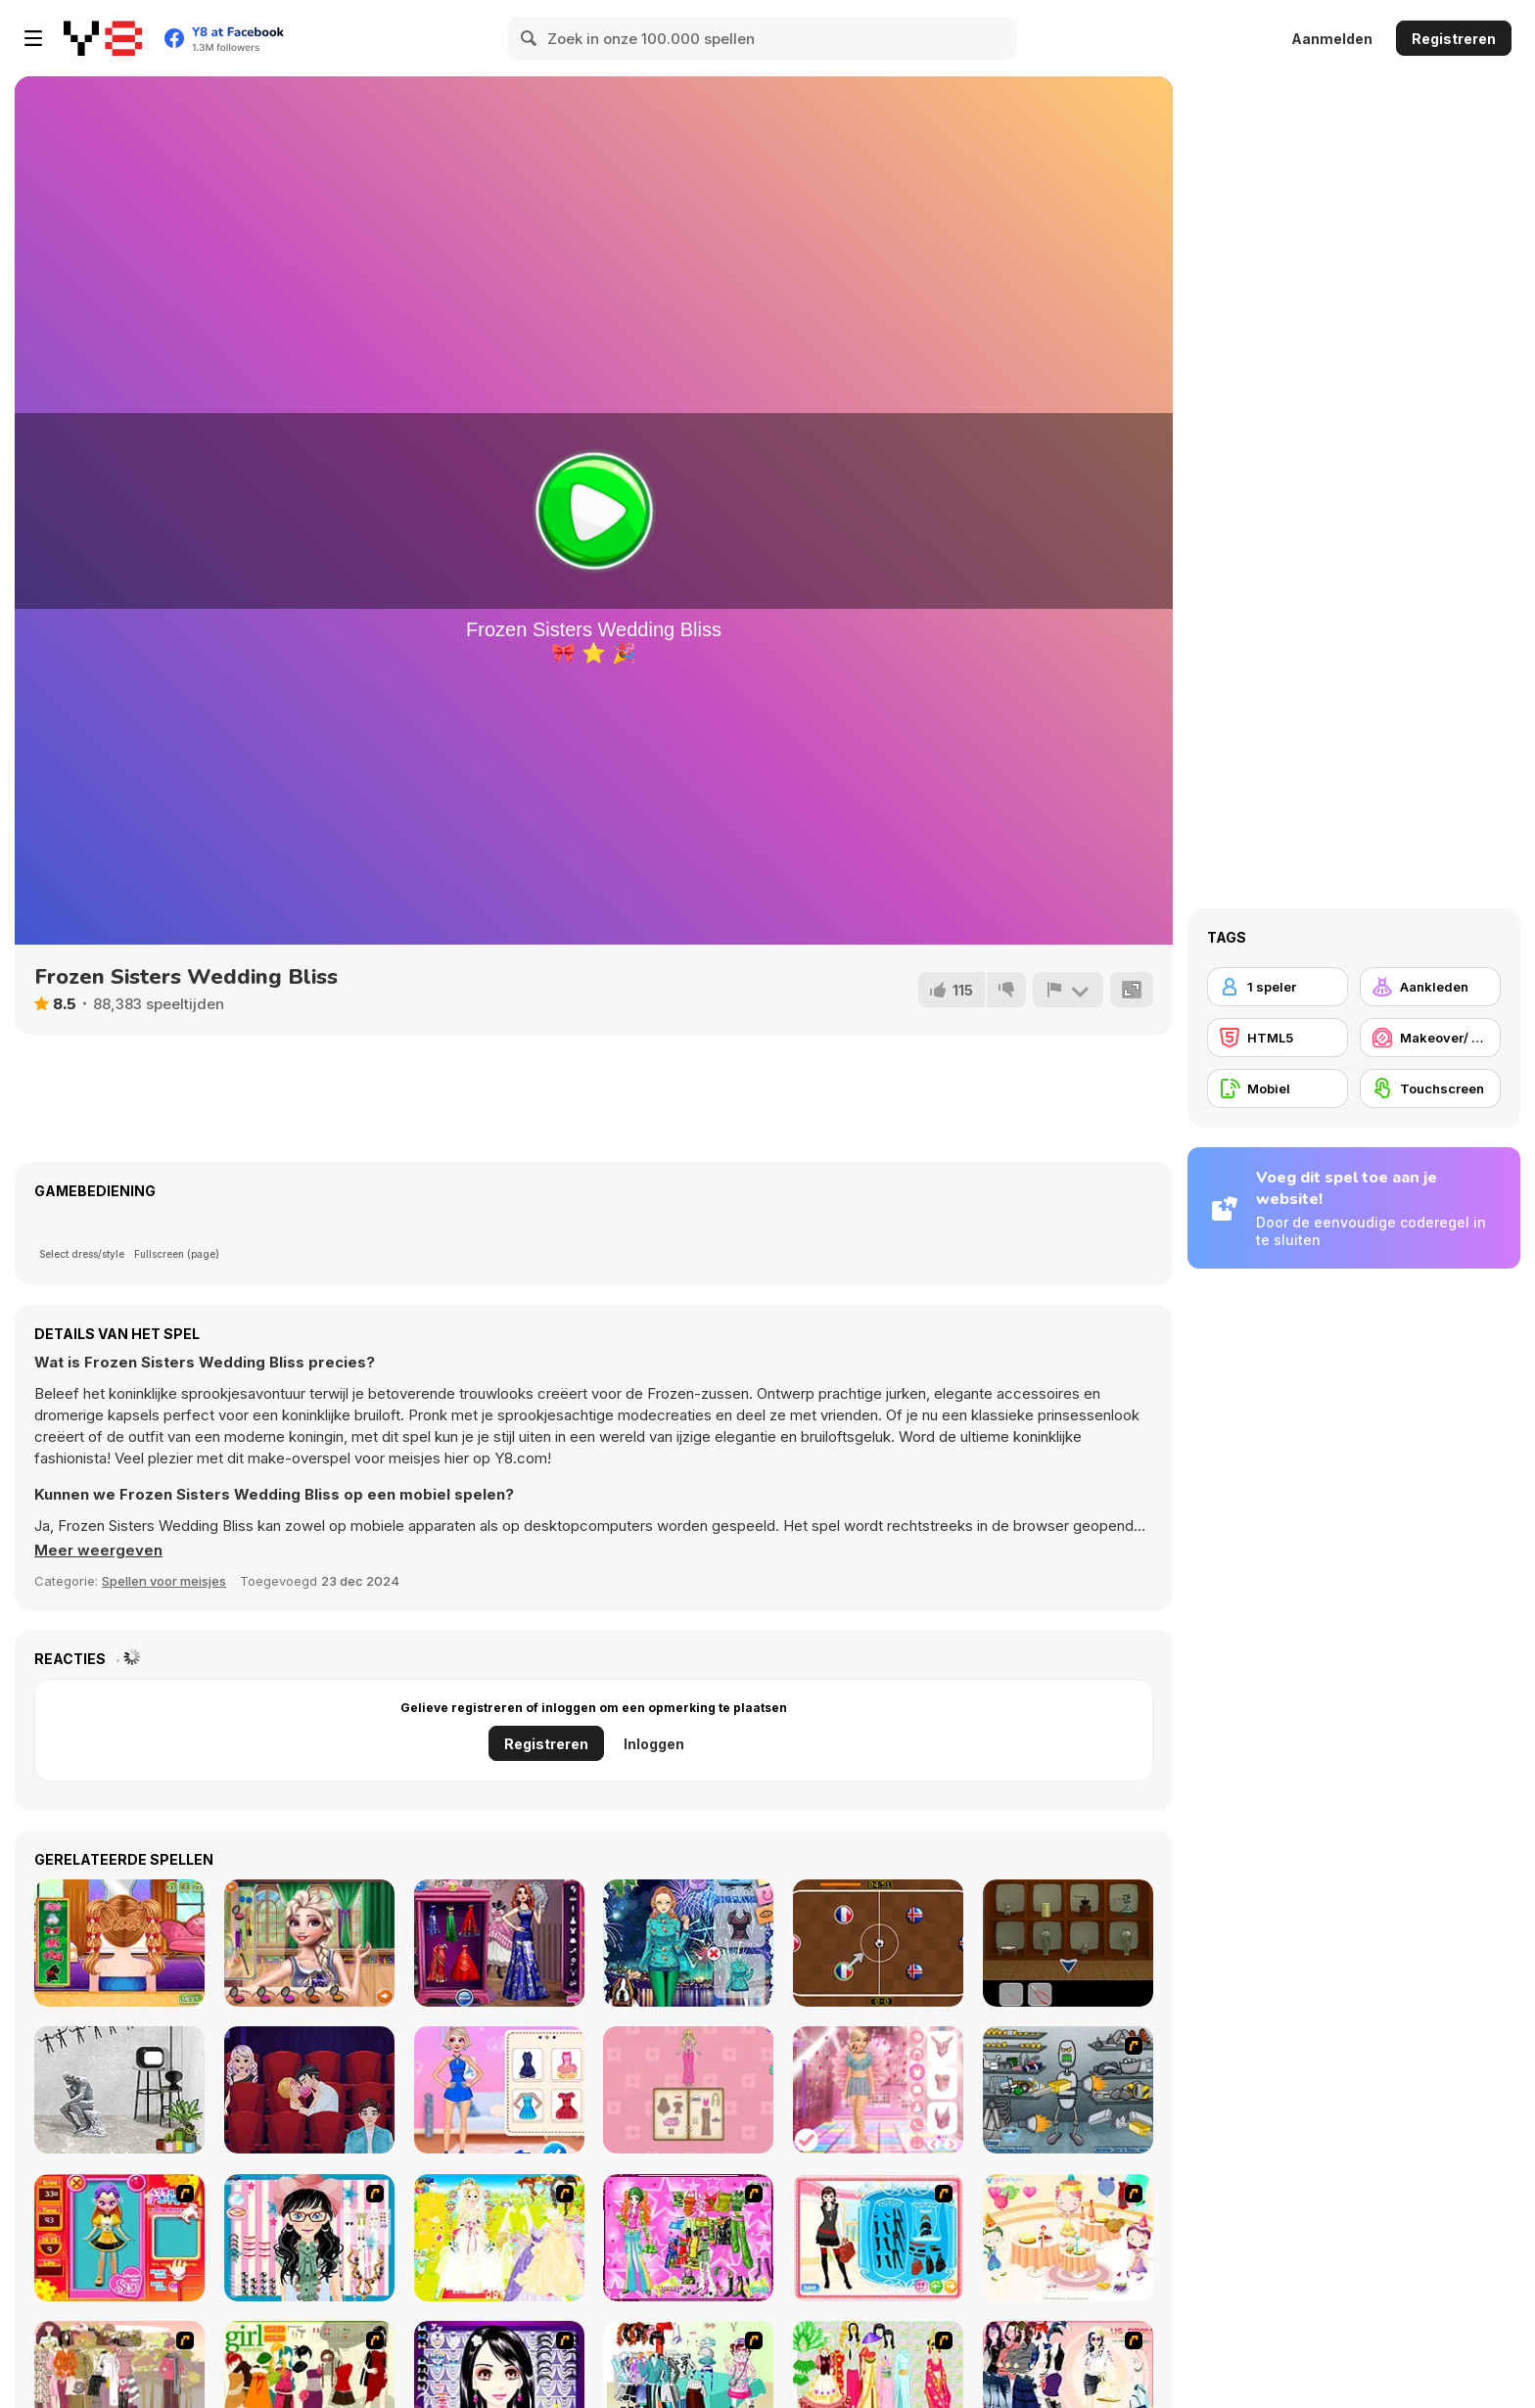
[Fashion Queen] (878, 2237)
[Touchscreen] (1430, 1088)
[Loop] (119, 2089)
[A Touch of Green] (688, 2237)
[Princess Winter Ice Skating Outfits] (499, 2089)
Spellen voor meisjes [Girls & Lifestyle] (164, 1581)
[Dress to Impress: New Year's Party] (878, 2089)
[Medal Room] (1068, 1943)
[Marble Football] (878, 1943)
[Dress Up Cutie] (309, 2237)
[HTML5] (1277, 1037)
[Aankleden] (1430, 986)
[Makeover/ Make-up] (1430, 1037)
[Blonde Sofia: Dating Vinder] (309, 2089)
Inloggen (654, 1744)
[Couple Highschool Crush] (309, 1943)
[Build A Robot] (1068, 2089)
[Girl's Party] (1068, 2237)
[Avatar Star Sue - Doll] (119, 2237)
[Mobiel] (1277, 1088)
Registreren (1454, 38)
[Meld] (1068, 989)
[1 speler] (1277, 986)
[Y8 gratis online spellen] (103, 38)
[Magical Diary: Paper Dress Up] (688, 2089)
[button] (98, 1550)
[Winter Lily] (688, 1943)
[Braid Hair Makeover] (119, 1943)
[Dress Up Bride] (499, 2237)
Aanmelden (1331, 38)
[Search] (529, 38)
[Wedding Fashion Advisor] (499, 1943)
